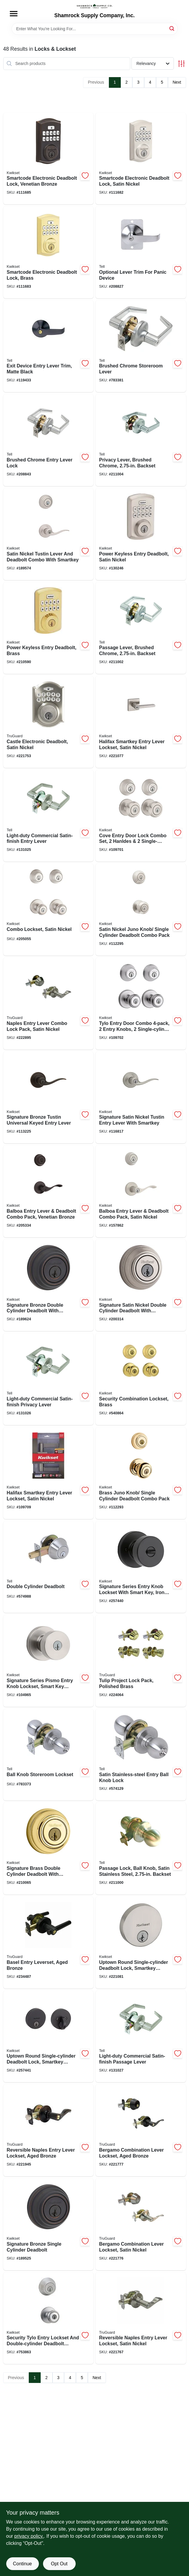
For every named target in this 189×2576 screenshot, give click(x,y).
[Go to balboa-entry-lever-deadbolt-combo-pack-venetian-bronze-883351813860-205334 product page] (48, 1191)
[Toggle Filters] (181, 63)
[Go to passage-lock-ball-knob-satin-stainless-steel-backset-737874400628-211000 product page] (141, 1848)
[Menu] (14, 13)
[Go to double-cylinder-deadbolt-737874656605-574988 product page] (48, 1567)
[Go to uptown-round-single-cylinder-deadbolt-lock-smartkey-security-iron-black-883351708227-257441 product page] (48, 2037)
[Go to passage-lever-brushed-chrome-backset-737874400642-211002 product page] (141, 628)
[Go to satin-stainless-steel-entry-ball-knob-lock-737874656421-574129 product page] (141, 1755)
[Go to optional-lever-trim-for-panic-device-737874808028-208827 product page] (141, 252)
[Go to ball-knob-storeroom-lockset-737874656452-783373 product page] (48, 1755)
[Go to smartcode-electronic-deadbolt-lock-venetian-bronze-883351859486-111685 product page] (48, 159)
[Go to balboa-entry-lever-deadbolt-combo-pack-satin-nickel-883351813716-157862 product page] (141, 1191)
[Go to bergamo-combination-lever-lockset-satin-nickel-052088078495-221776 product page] (141, 2224)
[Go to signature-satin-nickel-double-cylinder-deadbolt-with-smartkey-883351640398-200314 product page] (141, 1285)
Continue (22, 2563)
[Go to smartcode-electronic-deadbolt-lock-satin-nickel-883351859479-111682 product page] (141, 159)
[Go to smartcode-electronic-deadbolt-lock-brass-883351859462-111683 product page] (48, 252)
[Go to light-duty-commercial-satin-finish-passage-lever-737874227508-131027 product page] (141, 2037)
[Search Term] (95, 29)
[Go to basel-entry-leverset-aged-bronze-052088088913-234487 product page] (48, 1942)
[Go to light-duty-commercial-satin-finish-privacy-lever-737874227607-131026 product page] (48, 1379)
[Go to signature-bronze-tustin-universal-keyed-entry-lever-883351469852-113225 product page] (48, 1098)
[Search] (172, 28)
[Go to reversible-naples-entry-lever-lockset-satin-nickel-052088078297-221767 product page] (141, 2318)
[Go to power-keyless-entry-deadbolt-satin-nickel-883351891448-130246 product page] (141, 534)
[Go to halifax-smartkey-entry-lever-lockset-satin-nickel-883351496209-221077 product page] (141, 722)
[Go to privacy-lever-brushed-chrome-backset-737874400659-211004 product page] (141, 440)
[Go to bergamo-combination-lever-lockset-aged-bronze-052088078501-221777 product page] (141, 2130)
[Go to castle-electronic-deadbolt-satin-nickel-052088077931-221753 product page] (48, 722)
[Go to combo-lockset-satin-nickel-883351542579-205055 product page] (48, 910)
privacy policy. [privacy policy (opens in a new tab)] (29, 2536)
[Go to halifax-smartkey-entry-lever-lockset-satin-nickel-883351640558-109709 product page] (48, 1473)
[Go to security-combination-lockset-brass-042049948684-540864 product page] (141, 1379)
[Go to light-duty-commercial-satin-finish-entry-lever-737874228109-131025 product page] (48, 816)
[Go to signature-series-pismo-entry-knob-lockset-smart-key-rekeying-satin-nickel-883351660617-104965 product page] (48, 1661)
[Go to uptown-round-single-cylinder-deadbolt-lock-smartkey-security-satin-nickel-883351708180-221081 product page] (141, 1942)
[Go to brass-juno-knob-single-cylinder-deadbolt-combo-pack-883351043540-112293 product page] (141, 1473)
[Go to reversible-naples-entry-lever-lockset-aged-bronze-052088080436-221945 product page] (48, 2130)
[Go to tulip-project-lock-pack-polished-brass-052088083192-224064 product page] (141, 1661)
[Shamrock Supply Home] (94, 6)
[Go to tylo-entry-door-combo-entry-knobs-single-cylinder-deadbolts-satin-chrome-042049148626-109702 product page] (141, 1004)
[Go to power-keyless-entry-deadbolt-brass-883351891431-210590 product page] (48, 628)
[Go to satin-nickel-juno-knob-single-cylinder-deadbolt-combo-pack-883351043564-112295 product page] (141, 910)
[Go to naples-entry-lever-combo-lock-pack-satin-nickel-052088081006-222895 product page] (48, 1004)
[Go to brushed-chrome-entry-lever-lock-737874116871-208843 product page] (48, 440)
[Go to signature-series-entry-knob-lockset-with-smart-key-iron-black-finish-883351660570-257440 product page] (141, 1567)
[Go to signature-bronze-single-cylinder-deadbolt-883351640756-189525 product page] (48, 2224)
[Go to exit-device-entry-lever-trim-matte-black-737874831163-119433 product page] (48, 346)
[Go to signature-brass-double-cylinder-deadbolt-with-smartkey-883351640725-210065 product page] (48, 1848)
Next (177, 82)
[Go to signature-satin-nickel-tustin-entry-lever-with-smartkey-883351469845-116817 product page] (141, 1098)
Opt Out (59, 2563)
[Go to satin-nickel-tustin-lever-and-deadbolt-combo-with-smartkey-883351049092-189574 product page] (48, 534)
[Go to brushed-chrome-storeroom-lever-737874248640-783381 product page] (141, 346)
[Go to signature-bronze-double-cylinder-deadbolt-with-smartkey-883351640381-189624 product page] (48, 1285)
